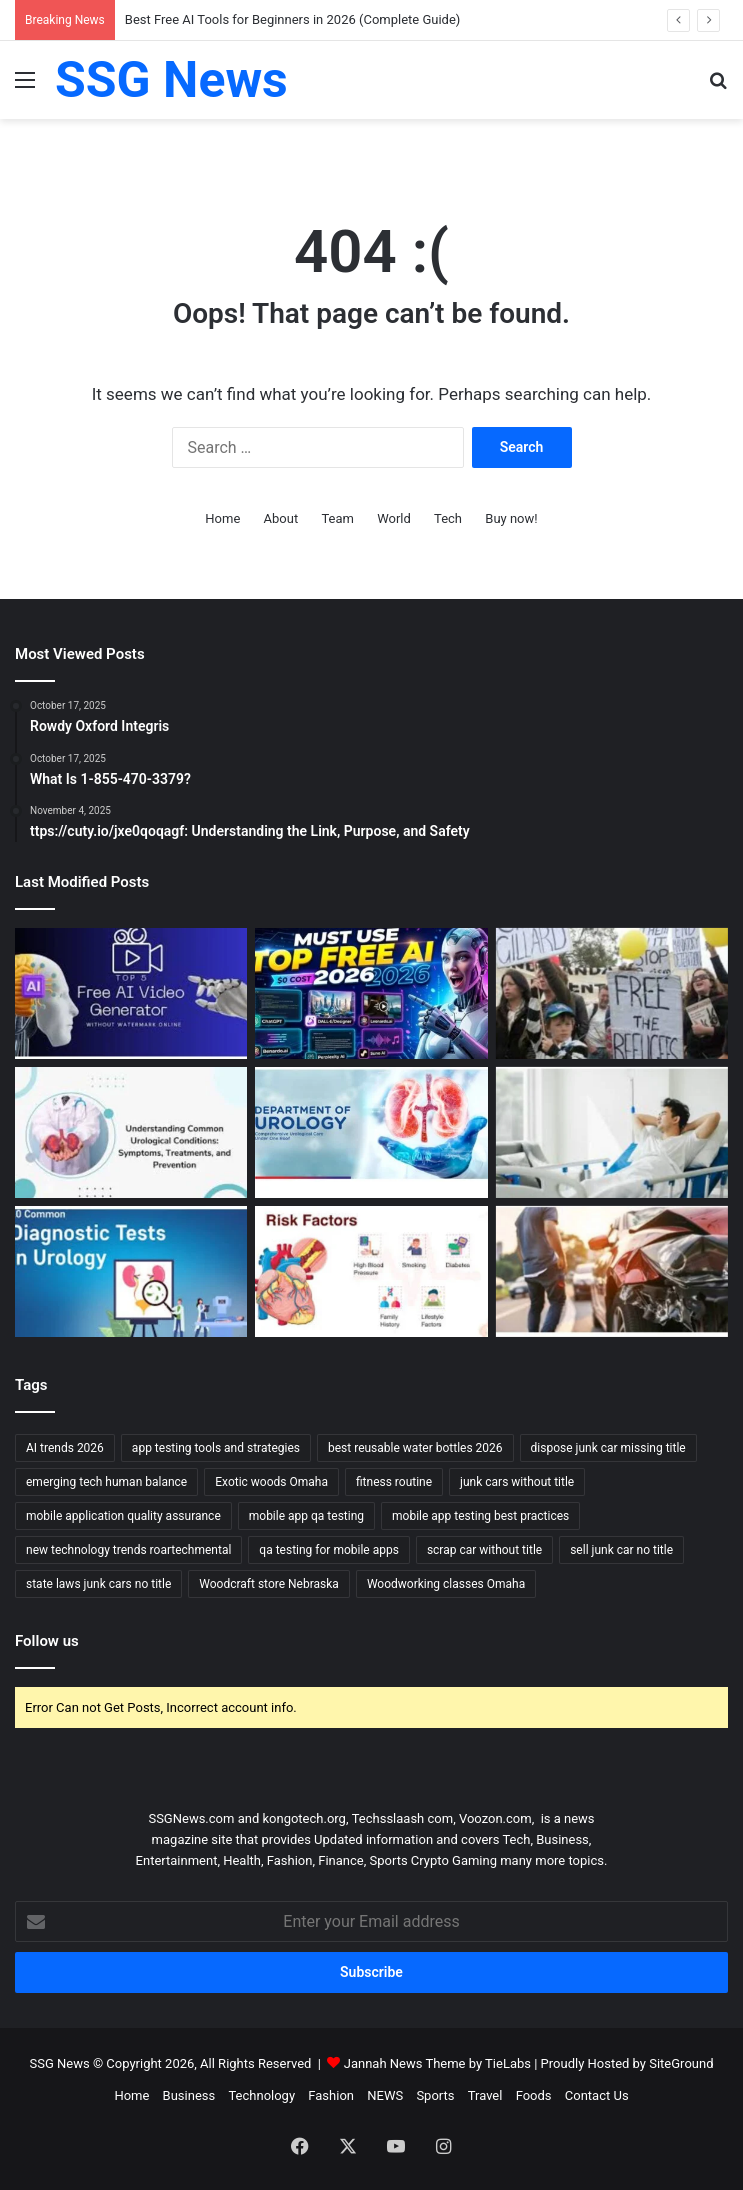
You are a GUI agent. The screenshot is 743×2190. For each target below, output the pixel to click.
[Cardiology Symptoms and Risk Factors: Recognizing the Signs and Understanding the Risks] (371, 1271)
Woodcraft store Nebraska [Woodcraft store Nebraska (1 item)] (269, 1584)
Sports (435, 2095)
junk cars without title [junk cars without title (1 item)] (517, 1482)
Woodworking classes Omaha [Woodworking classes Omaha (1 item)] (446, 1584)
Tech (448, 518)
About (281, 518)
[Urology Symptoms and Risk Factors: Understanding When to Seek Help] (131, 1132)
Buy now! (511, 518)
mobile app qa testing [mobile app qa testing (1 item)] (306, 1516)
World (394, 518)
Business (189, 2095)
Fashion (331, 2095)
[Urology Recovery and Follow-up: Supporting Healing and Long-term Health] (612, 1132)
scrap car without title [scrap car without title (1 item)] (484, 1550)
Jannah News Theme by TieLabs (437, 2063)
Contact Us (597, 2095)
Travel (485, 2095)
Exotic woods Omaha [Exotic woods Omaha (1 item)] (271, 1482)
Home (222, 518)
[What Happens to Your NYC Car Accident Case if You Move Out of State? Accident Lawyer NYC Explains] (612, 1271)
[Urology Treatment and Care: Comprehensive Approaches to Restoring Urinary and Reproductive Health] (371, 1132)
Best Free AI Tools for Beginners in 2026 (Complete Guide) (293, 19)
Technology (261, 2095)
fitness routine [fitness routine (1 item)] (394, 1482)
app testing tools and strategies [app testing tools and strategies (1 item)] (216, 1448)
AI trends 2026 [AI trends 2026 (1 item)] (65, 1448)
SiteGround (681, 2063)
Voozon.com (495, 1818)
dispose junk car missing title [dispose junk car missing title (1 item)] (608, 1448)
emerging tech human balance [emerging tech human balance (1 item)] (106, 1482)
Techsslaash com (402, 1818)
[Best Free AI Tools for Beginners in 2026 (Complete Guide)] (371, 993)
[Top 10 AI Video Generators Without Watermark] (131, 993)
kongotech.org (303, 1818)
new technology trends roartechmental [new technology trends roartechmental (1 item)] (128, 1550)
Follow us (47, 1641)
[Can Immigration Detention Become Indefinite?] (612, 993)
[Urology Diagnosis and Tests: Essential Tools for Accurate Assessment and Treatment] (131, 1271)
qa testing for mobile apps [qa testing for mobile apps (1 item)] (329, 1550)
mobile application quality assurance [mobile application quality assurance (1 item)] (123, 1516)
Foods (534, 2095)
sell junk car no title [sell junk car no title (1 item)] (621, 1550)
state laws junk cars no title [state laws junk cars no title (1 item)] (98, 1584)
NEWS (385, 2095)
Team (337, 518)
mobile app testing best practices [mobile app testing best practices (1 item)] (480, 1516)
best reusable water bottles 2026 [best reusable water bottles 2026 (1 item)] (415, 1448)
